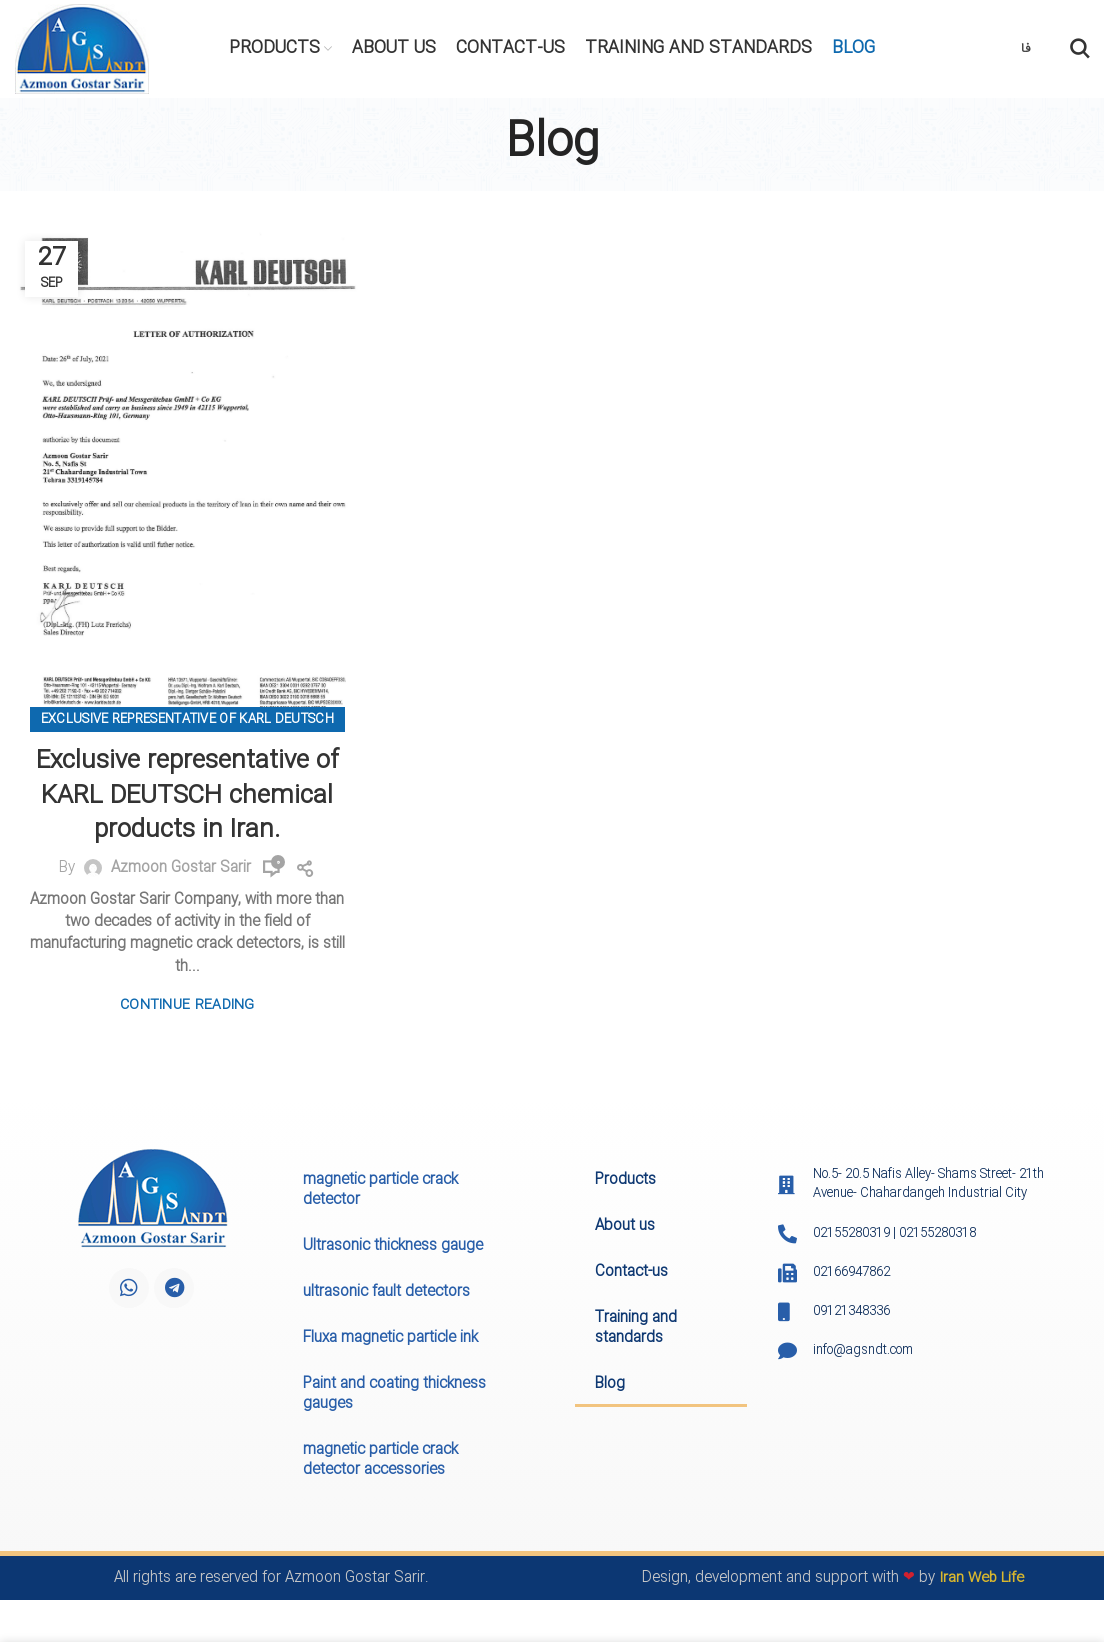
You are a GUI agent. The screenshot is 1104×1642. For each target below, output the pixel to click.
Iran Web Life (982, 1580)
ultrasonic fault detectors (386, 1294)
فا (1025, 50)
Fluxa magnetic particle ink (390, 1340)
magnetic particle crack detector (380, 1192)
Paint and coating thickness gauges (394, 1396)
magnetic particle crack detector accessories (380, 1462)
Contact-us (631, 1274)
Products (625, 1182)
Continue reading (187, 1004)
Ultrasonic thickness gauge (393, 1248)
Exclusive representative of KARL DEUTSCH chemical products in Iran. (187, 796)
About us (625, 1228)
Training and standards (636, 1330)
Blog (610, 1386)
